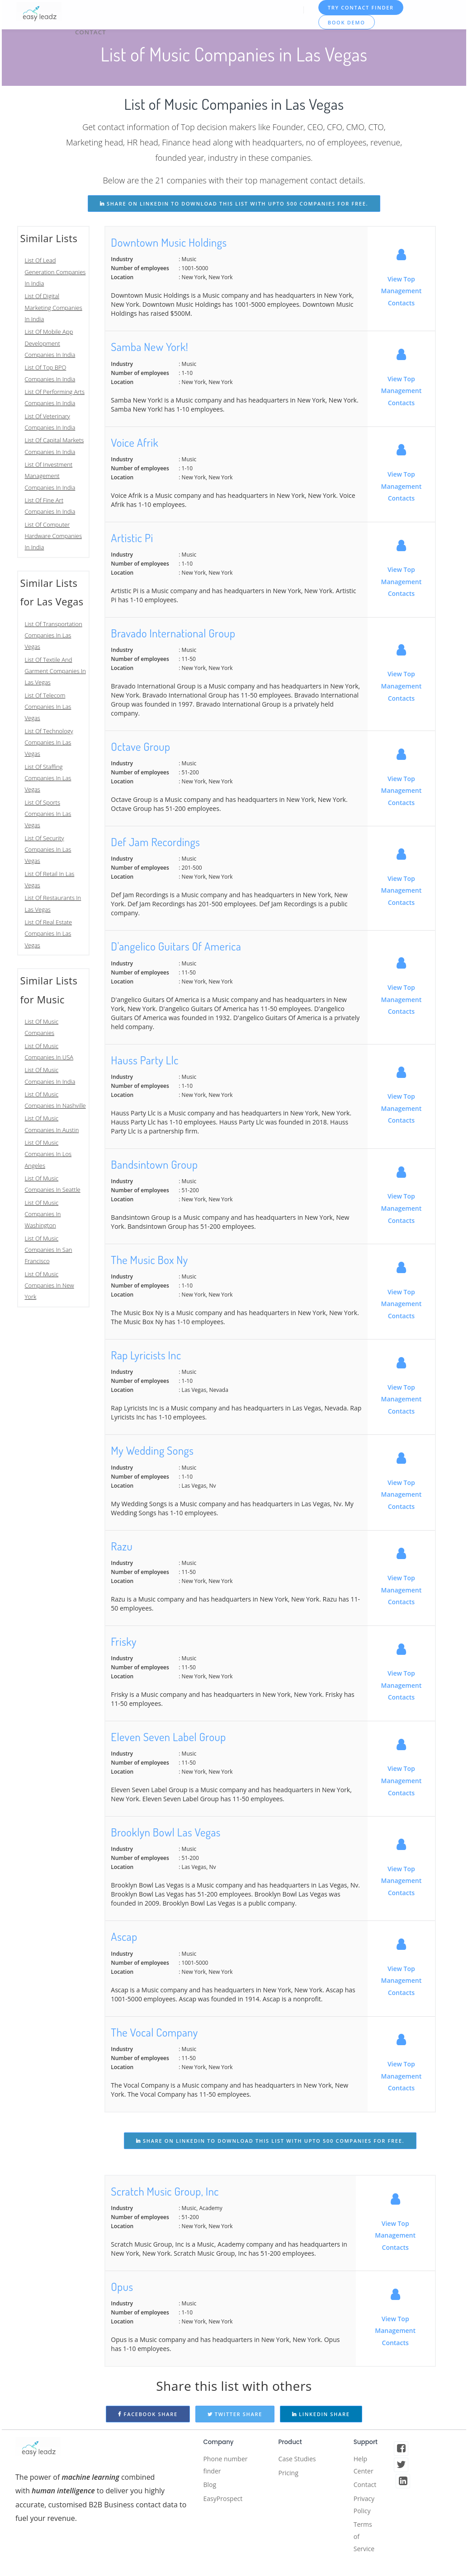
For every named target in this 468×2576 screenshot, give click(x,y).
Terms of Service (366, 2548)
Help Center (365, 2466)
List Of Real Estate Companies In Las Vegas (48, 933)
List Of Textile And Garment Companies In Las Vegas (55, 671)
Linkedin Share (321, 2414)
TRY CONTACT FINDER (362, 7)
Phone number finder (228, 2466)
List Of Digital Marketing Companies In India (53, 307)
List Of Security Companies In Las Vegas (48, 849)
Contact (92, 27)
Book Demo (348, 22)
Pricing (290, 2475)
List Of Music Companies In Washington (43, 1214)
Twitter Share (235, 2414)
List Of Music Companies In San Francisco (48, 1249)
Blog (210, 2489)
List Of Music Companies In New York (49, 1285)
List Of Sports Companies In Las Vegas (48, 813)
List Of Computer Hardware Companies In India (53, 536)
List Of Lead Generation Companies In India (55, 271)
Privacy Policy (366, 2511)
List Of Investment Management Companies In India (50, 476)
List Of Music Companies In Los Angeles (48, 1154)
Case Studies (300, 2460)
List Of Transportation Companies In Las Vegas (53, 635)
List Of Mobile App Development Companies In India (50, 343)
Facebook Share (148, 2414)
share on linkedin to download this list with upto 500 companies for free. (234, 203)
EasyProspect (225, 2505)
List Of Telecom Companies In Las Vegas (48, 706)
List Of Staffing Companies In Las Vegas (48, 778)
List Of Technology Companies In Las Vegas (49, 742)
